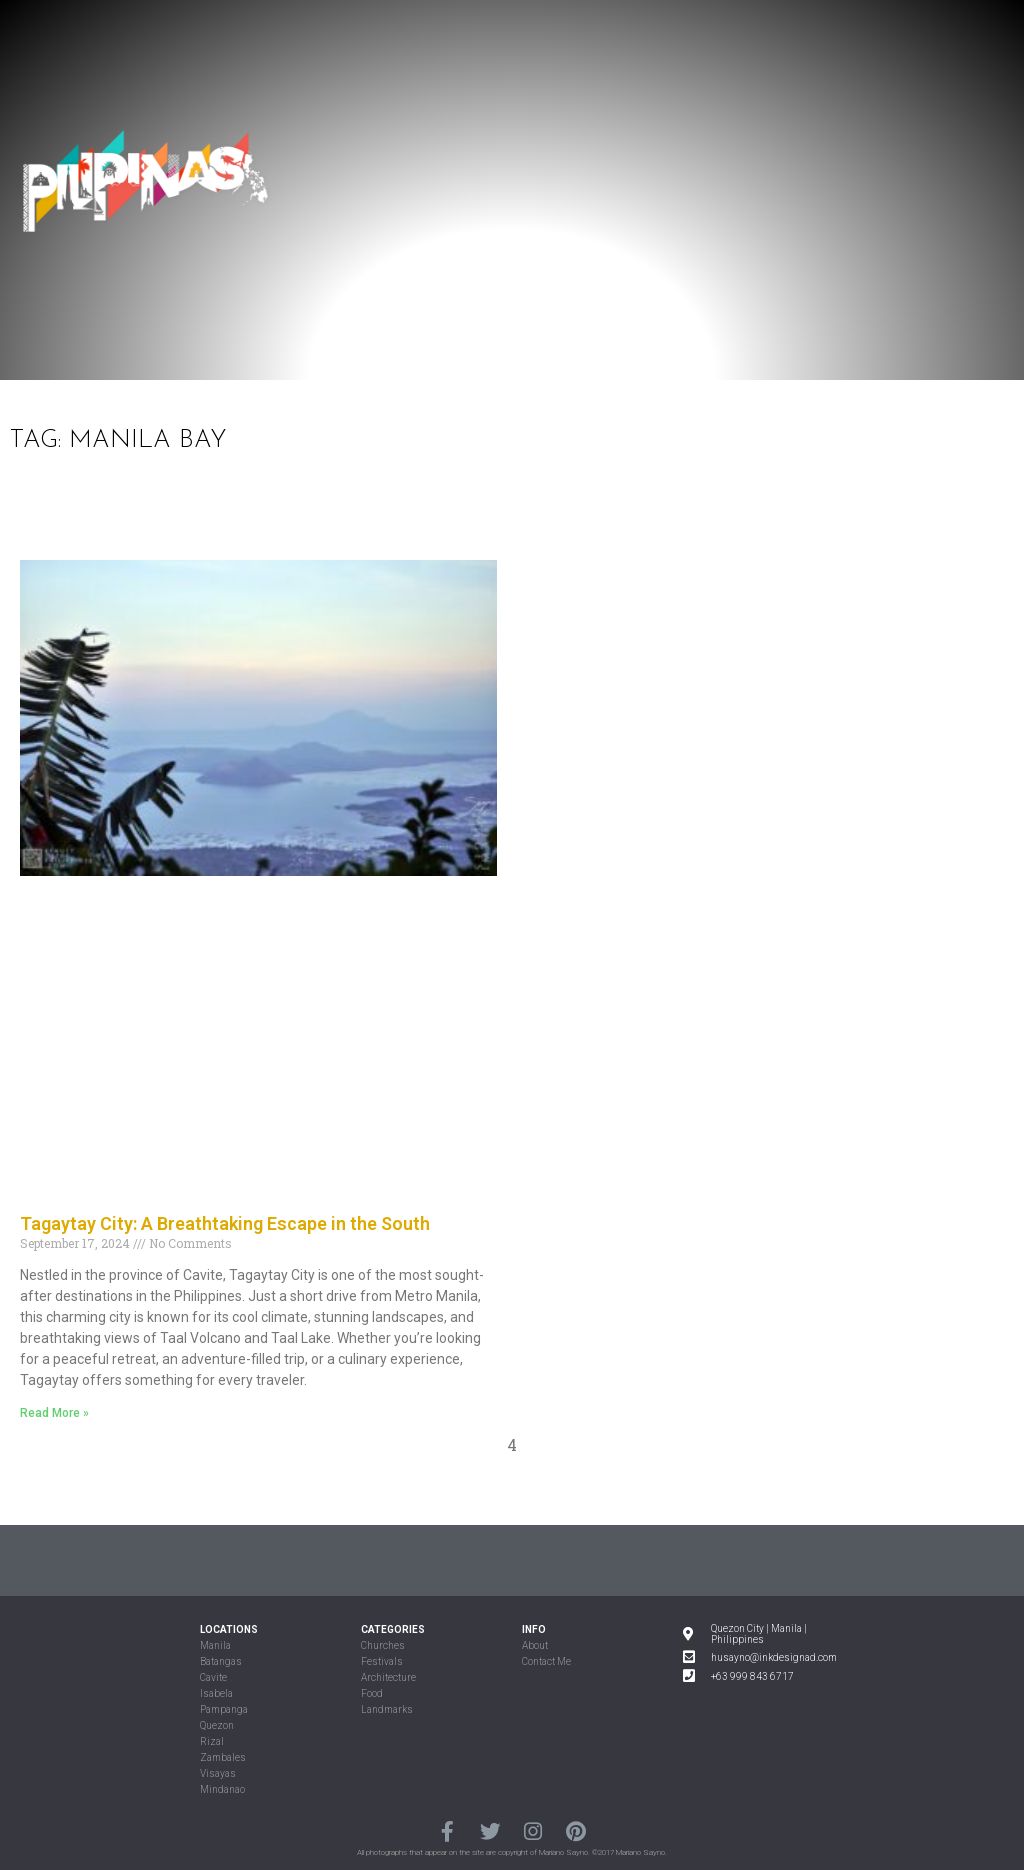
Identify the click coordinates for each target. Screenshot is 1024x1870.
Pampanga (224, 1709)
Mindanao (222, 1789)
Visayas (218, 1773)
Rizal (212, 1741)
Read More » (54, 1413)
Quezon (217, 1725)
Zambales (223, 1757)
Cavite (213, 1677)
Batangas (221, 1661)
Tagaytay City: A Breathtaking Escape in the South (225, 1223)
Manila (215, 1645)
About (535, 1645)
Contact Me (546, 1661)
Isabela (216, 1693)
